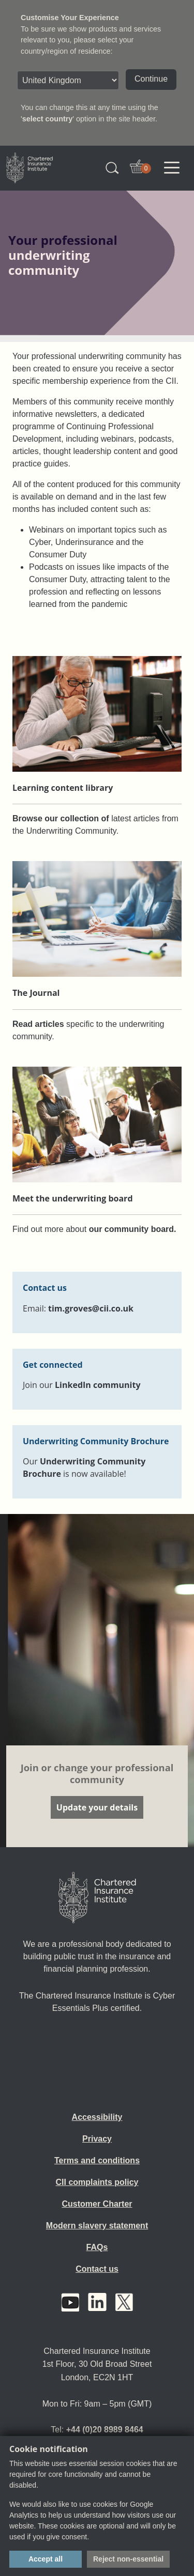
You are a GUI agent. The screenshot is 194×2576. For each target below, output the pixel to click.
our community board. (132, 1229)
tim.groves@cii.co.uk (90, 1308)
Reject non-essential (128, 2559)
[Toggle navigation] (172, 168)
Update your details (97, 1807)
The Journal (35, 992)
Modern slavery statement (97, 2225)
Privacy (97, 2138)
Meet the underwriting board (72, 1198)
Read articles (38, 1024)
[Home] (97, 1898)
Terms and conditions (97, 2160)
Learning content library (62, 787)
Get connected (53, 1364)
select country (47, 119)
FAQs (97, 2247)
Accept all (45, 2559)
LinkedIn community (97, 1385)
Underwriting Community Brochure (96, 1441)
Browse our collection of (60, 818)
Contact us (97, 2269)
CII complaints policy (96, 2182)
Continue (151, 78)
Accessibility (97, 2117)
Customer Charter (97, 2203)
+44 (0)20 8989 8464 (104, 2429)
